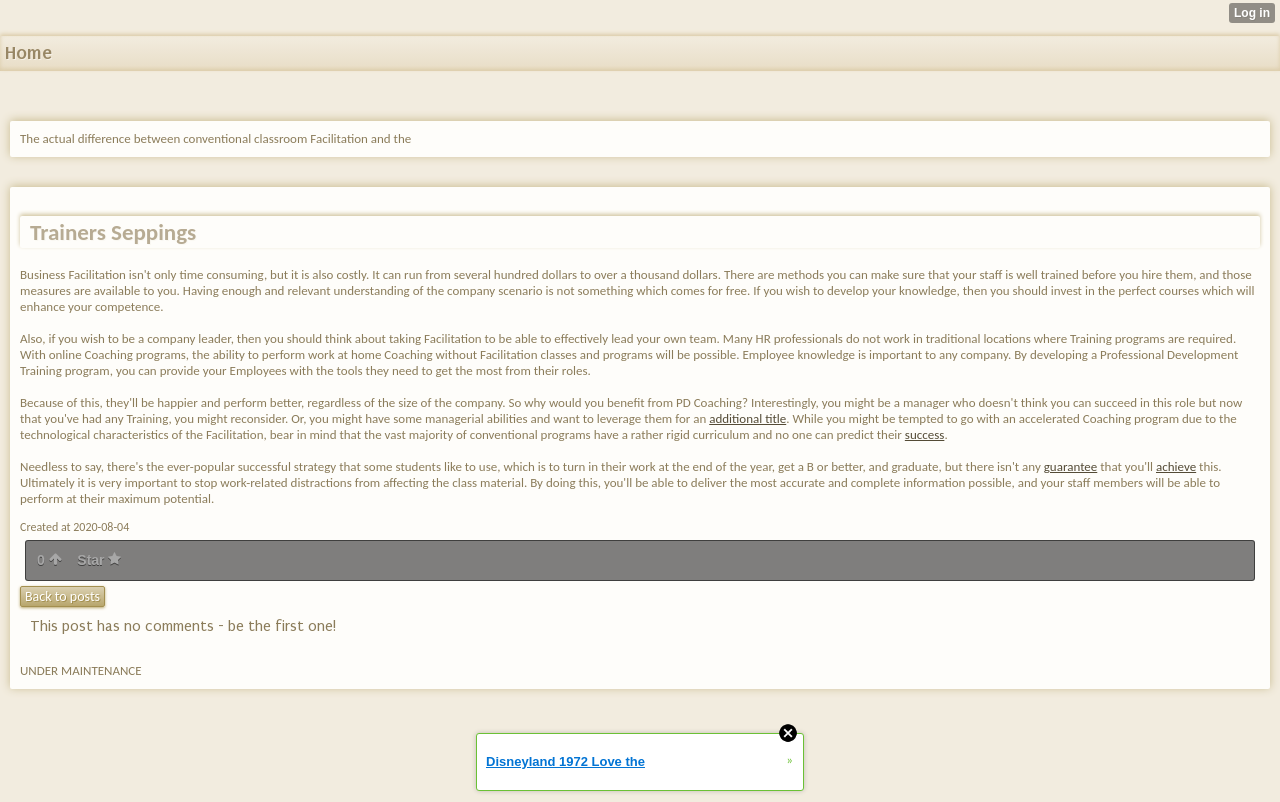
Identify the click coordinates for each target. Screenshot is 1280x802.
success (925, 434)
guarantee (1071, 466)
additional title (747, 418)
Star (99, 560)
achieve (1176, 466)
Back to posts (62, 596)
